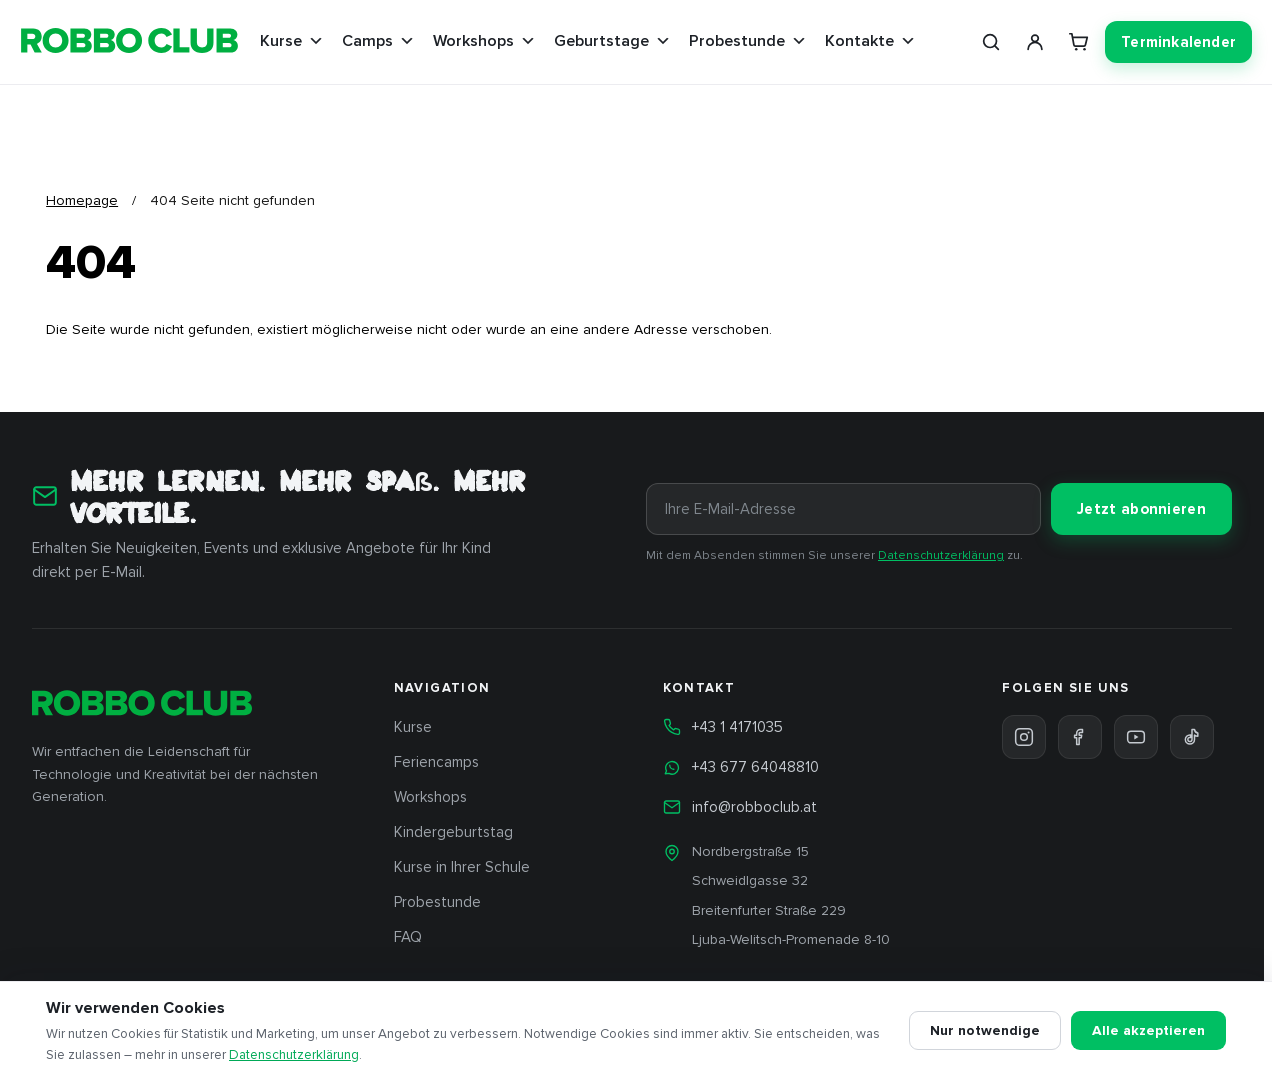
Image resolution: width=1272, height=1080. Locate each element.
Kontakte (870, 41)
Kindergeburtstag (453, 832)
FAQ (408, 937)
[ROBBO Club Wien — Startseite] (129, 42)
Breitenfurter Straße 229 (769, 910)
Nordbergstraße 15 (750, 851)
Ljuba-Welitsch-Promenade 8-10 (791, 939)
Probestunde (748, 41)
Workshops (484, 41)
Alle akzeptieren (1148, 1030)
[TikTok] (1192, 737)
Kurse (292, 41)
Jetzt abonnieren (1141, 509)
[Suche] (991, 42)
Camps (378, 41)
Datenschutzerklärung (941, 555)
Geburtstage (612, 41)
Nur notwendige (985, 1030)
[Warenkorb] (1079, 42)
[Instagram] (1024, 737)
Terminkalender (1178, 42)
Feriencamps (436, 762)
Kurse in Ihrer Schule (462, 867)
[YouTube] (1136, 737)
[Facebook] (1080, 737)
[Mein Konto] (1035, 42)
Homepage (82, 200)
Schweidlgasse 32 (750, 880)
